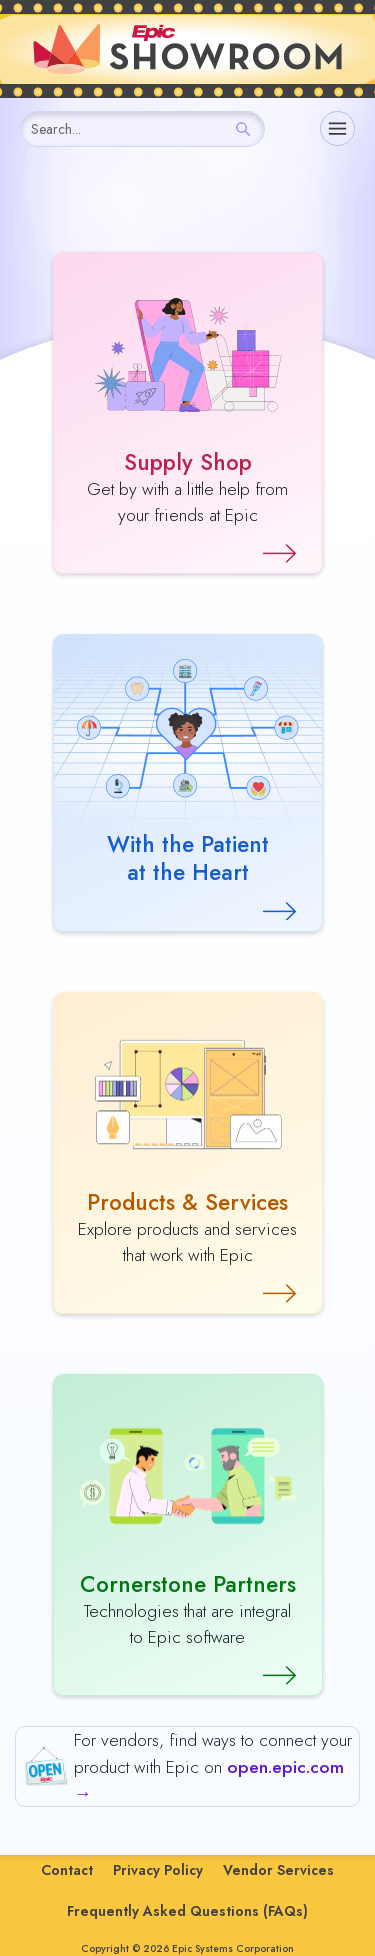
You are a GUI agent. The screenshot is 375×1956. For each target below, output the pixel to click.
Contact (67, 1870)
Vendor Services (278, 1870)
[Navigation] (337, 128)
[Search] (242, 129)
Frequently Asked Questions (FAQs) (187, 1911)
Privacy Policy (158, 1870)
